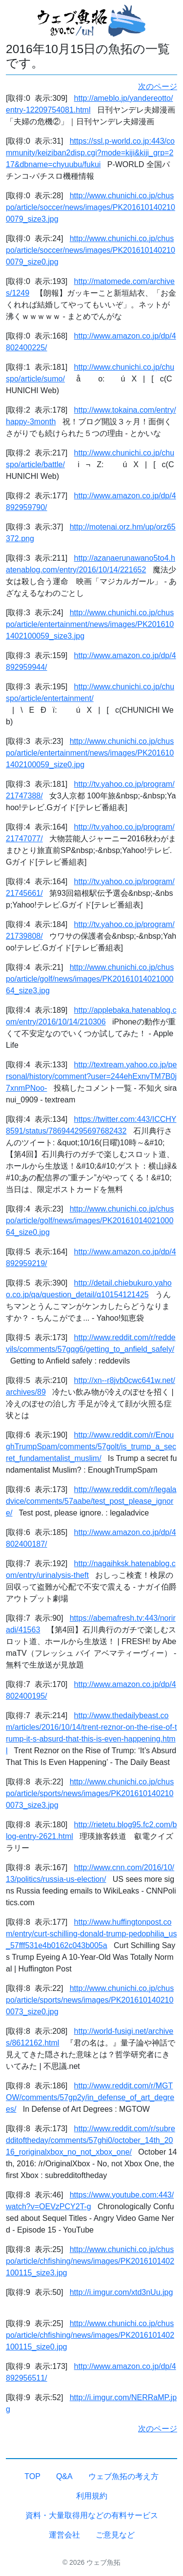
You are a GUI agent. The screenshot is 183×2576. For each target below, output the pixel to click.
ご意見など (115, 2535)
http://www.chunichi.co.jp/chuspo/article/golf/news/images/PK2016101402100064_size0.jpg (90, 1220)
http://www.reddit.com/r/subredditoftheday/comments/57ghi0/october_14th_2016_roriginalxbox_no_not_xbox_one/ (90, 2140)
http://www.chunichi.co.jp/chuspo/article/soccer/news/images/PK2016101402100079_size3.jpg (90, 207)
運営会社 (64, 2535)
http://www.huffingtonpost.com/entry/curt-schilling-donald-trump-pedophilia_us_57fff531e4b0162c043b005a (91, 1934)
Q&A (64, 2476)
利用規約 (91, 2496)
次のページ (157, 86)
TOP (32, 2476)
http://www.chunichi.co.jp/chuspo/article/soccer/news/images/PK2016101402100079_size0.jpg (90, 250)
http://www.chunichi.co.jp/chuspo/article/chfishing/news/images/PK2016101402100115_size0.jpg (90, 2335)
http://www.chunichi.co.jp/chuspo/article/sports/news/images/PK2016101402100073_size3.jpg (90, 1793)
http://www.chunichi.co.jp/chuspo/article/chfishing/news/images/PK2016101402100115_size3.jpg (90, 2261)
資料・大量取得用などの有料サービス (91, 2515)
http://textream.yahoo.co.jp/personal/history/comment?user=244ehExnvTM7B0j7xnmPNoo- (91, 1076)
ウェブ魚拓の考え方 (123, 2476)
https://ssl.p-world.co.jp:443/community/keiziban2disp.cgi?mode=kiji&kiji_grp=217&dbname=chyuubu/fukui (90, 153)
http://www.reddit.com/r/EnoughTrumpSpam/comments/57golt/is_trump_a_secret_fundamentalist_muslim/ (91, 1446)
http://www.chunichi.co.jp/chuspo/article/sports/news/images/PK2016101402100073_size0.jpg (90, 2000)
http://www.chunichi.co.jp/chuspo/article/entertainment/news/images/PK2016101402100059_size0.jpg (90, 753)
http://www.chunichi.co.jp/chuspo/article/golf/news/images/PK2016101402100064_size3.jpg (90, 979)
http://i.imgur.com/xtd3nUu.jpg (121, 2292)
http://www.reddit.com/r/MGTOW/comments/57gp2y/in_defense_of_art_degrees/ (90, 2097)
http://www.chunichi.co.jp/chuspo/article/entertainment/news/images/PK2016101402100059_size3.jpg (90, 624)
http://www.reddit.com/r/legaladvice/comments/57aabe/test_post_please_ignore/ (91, 1501)
